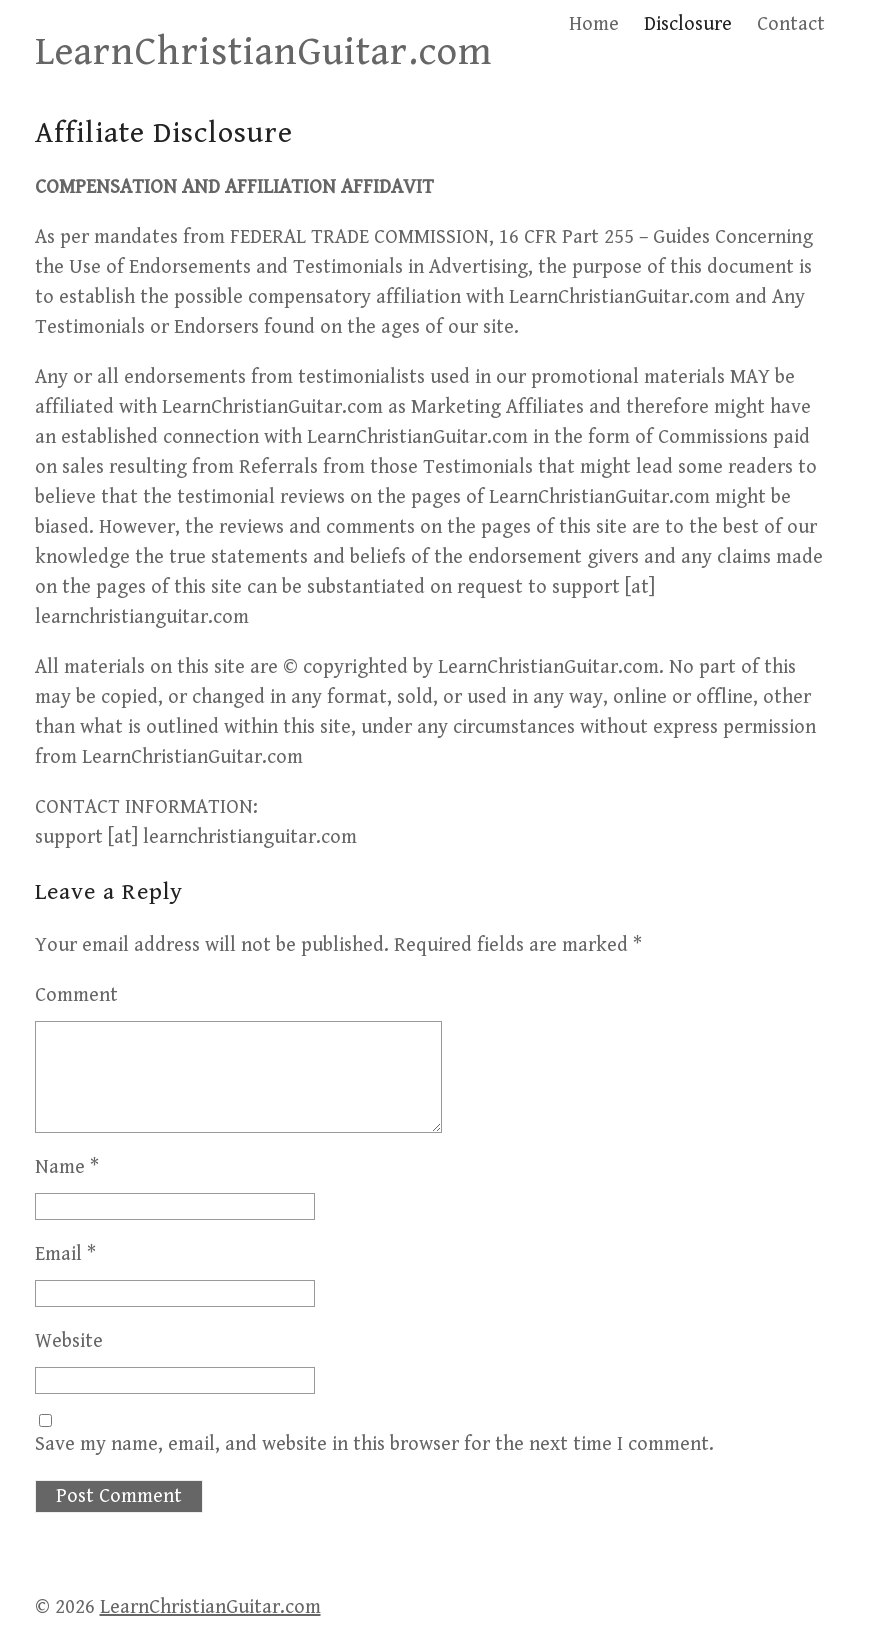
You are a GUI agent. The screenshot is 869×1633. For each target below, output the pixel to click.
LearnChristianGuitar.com (263, 52)
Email (65, 1254)
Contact (791, 24)
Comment (76, 995)
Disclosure (688, 24)
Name (67, 1167)
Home (594, 24)
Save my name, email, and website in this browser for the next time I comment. (374, 1444)
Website (69, 1341)
